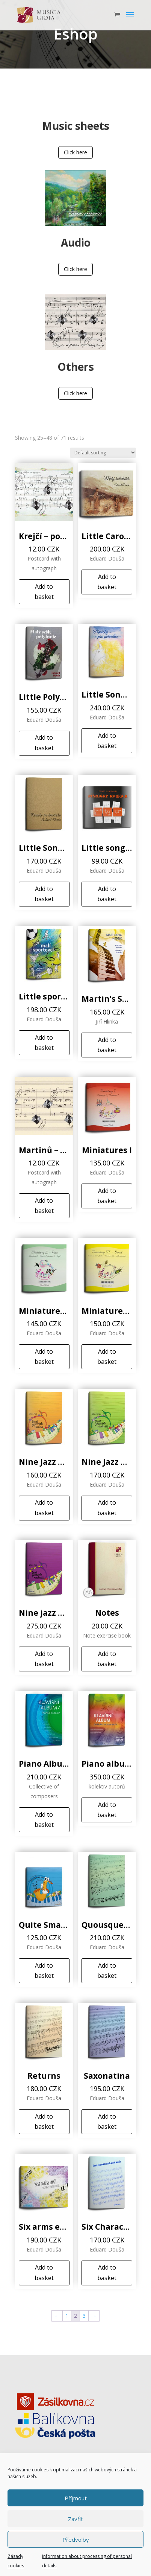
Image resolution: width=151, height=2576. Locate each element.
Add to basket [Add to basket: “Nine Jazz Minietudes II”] (106, 1507)
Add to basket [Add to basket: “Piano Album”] (44, 1819)
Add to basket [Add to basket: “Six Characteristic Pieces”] (106, 2272)
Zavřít (75, 2519)
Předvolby (75, 2539)
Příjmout (76, 2498)
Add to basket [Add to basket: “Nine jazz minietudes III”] (44, 1659)
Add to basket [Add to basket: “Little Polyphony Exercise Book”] (44, 742)
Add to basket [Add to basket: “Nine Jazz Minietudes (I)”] (44, 1507)
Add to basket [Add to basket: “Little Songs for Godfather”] (44, 894)
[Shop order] (103, 453)
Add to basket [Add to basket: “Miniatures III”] (106, 1356)
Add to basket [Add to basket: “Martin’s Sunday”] (106, 1045)
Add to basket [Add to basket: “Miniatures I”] (106, 1196)
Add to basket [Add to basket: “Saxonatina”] (106, 2121)
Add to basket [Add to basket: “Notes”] (106, 1659)
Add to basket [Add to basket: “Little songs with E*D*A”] (106, 894)
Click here (75, 152)
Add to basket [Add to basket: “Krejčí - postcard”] (44, 591)
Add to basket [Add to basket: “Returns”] (44, 2121)
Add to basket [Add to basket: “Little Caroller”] (106, 582)
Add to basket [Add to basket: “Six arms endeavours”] (44, 2272)
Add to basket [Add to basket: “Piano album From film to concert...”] (106, 1810)
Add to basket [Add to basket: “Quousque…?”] (106, 1970)
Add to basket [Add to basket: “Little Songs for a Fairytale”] (106, 740)
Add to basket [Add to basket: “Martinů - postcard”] (44, 1205)
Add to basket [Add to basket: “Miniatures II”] (44, 1356)
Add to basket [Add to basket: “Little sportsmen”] (44, 1042)
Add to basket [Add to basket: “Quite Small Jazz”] (44, 1970)
